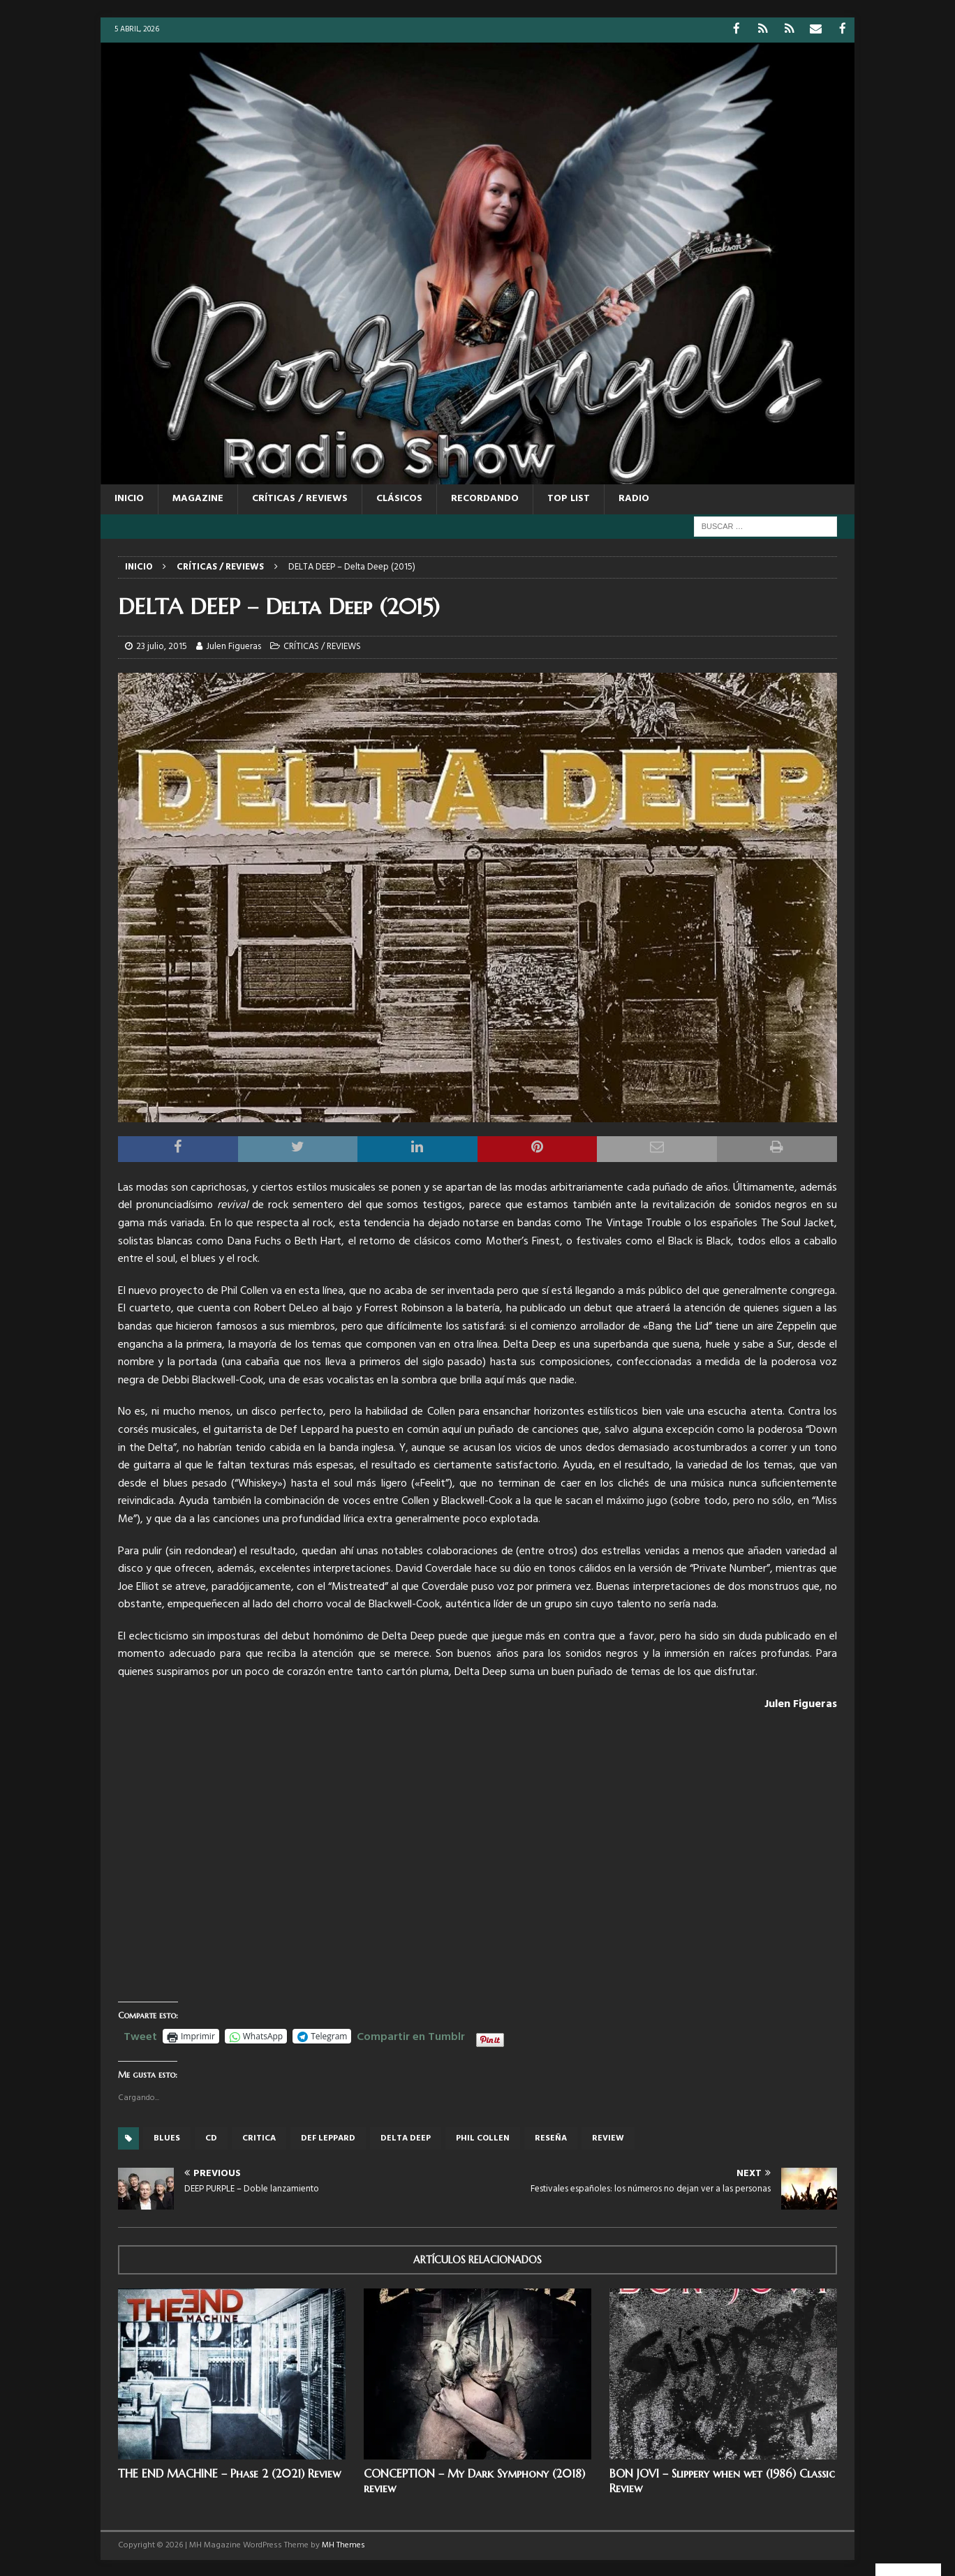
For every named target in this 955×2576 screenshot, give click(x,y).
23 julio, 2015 (161, 646)
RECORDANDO (485, 498)
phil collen (483, 2137)
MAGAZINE (197, 498)
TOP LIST (568, 498)
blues (167, 2137)
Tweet (140, 2034)
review (608, 2137)
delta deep (405, 2137)
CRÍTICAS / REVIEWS (300, 498)
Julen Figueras (233, 646)
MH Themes (343, 2545)
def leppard (328, 2137)
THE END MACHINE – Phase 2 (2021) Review (229, 2473)
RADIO (634, 498)
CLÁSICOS (399, 498)
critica (259, 2137)
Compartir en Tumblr (411, 2034)
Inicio (129, 498)
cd (211, 2137)
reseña (551, 2137)
